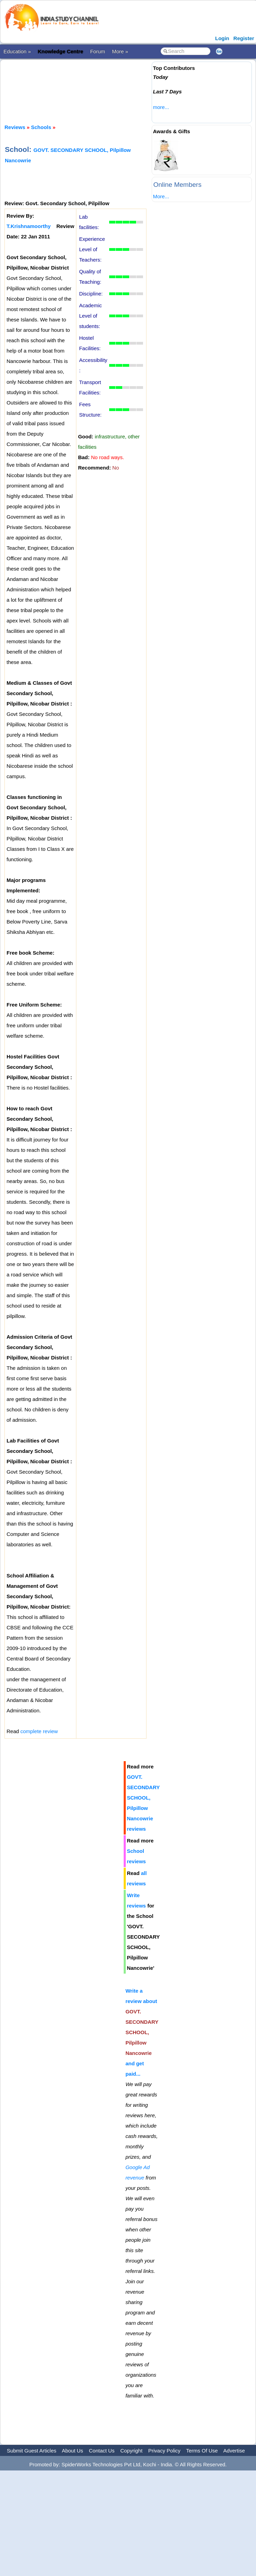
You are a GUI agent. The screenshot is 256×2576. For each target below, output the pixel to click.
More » (120, 51)
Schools (41, 127)
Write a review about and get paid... (141, 2032)
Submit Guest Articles (31, 2451)
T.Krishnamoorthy (29, 226)
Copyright (131, 2451)
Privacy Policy (164, 2451)
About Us (72, 2451)
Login (222, 38)
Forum (97, 51)
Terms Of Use (202, 2451)
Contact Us (101, 2451)
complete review (39, 1731)
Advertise (234, 2451)
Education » (17, 51)
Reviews (14, 127)
